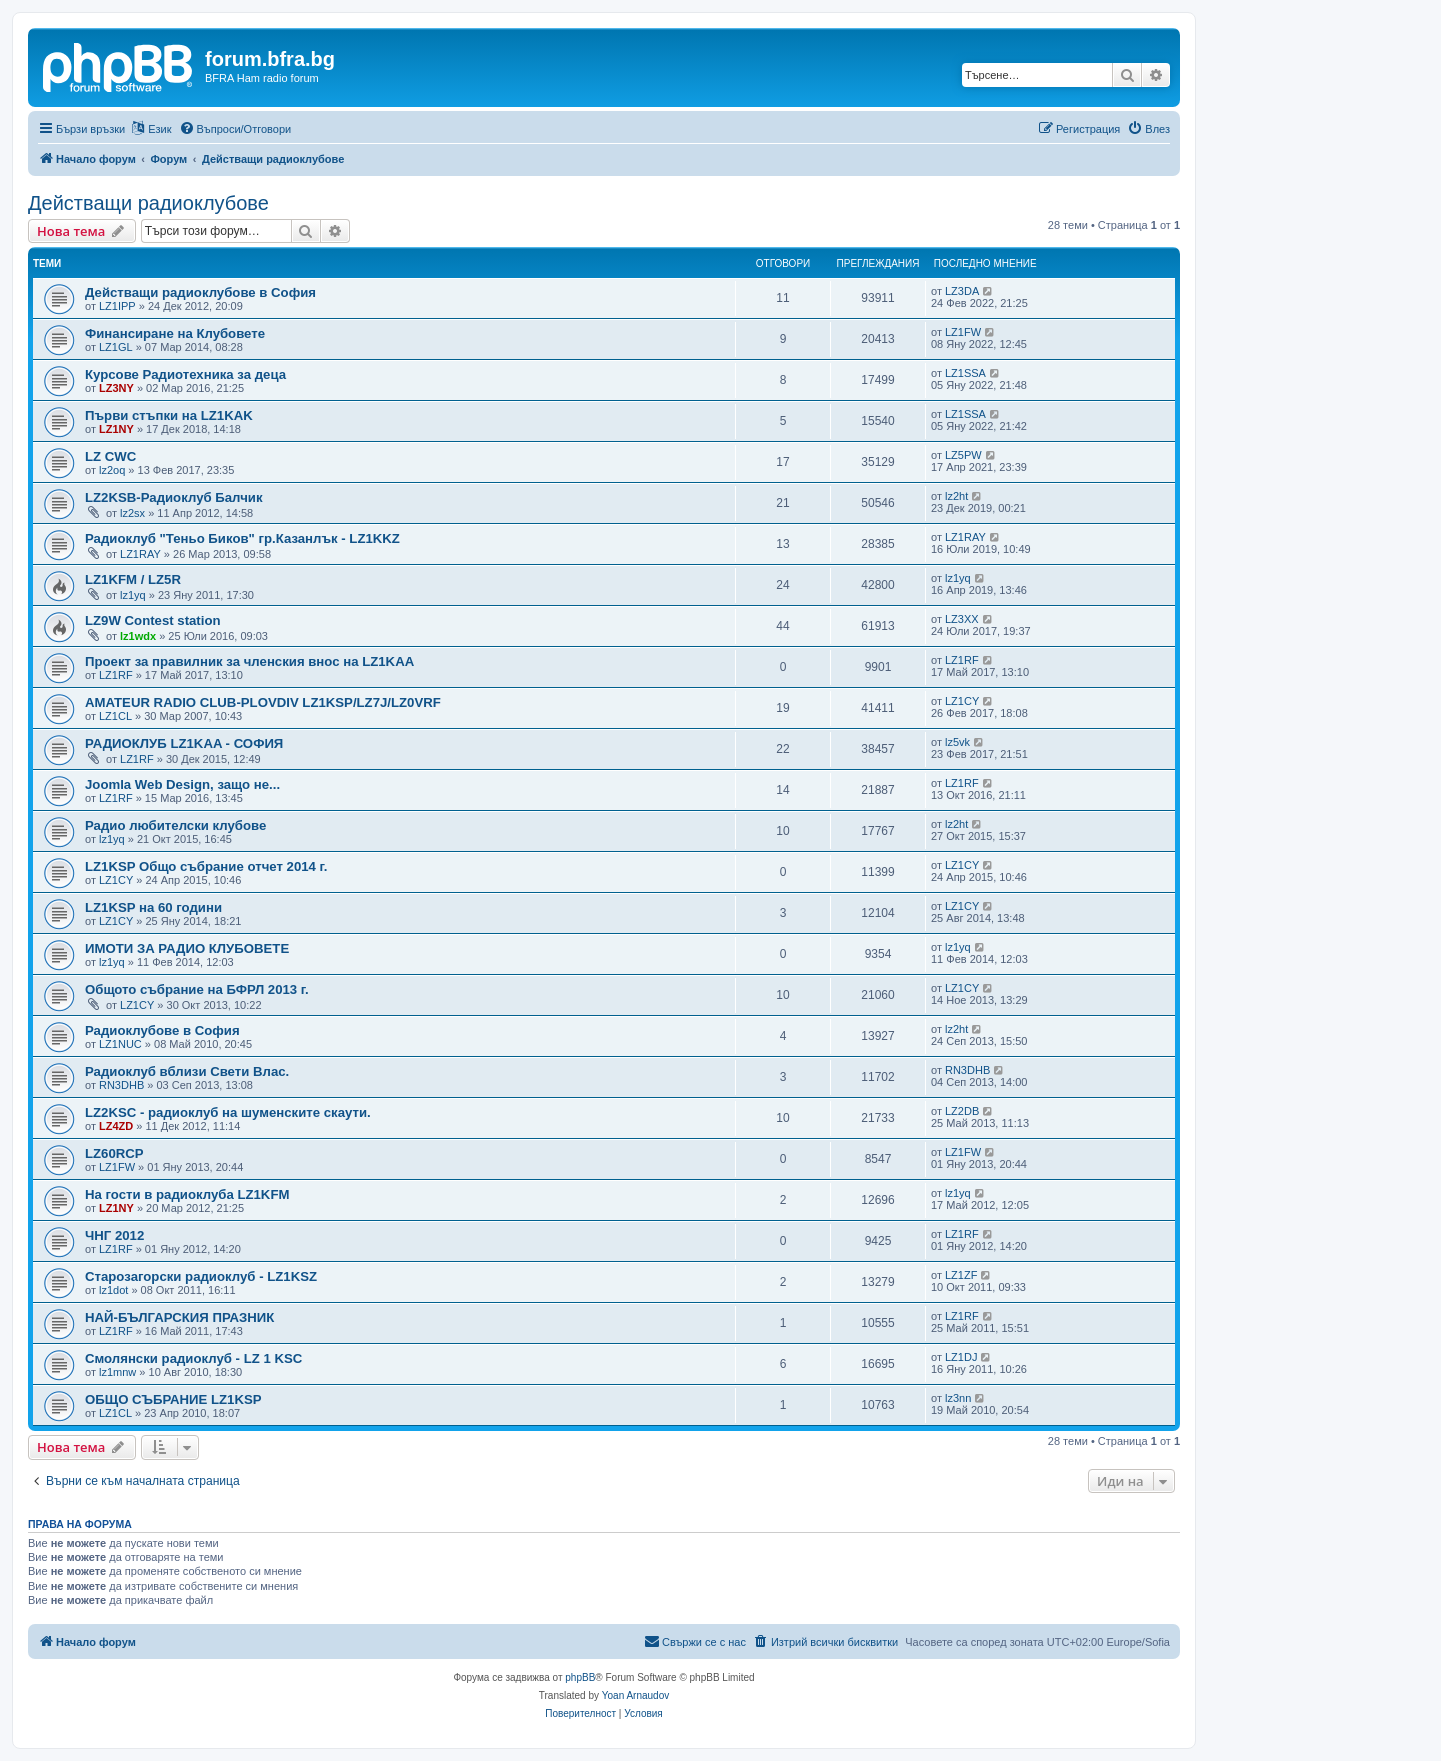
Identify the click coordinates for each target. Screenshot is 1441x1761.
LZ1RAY (140, 554)
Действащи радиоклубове (148, 203)
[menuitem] (235, 129)
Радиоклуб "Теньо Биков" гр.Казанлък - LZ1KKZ (242, 538)
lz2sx (132, 513)
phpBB (580, 1677)
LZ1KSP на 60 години (153, 907)
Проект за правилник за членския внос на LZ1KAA (249, 661)
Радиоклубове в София (162, 1030)
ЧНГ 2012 (114, 1235)
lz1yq (133, 595)
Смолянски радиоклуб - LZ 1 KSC (193, 1358)
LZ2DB (962, 1111)
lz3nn (958, 1398)
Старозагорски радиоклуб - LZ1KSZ (201, 1276)
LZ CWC (110, 456)
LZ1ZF (961, 1275)
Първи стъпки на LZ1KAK (169, 415)
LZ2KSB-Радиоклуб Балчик (174, 497)
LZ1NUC (120, 1044)
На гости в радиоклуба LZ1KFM (187, 1194)
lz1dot (113, 1290)
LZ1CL (115, 716)
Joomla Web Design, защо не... (182, 784)
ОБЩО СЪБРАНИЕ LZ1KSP (173, 1399)
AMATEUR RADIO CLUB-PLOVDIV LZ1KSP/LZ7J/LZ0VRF (263, 702)
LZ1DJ (961, 1357)
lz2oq (112, 470)
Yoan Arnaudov (635, 1695)
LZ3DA (962, 291)
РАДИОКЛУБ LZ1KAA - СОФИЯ (184, 743)
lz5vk (957, 742)
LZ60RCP (114, 1153)
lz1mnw (117, 1372)
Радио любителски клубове (175, 825)
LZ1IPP (117, 306)
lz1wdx (138, 636)
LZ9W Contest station (153, 620)
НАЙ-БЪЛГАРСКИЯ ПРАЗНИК (179, 1317)
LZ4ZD (116, 1126)
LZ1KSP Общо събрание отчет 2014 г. (206, 866)
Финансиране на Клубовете (175, 333)
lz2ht (956, 496)
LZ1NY (116, 429)
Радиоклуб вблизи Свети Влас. (187, 1071)
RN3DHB (121, 1085)
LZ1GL (116, 347)
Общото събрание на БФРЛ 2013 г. (197, 989)
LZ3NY (116, 388)
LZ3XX (962, 619)
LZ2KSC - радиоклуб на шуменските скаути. (228, 1112)
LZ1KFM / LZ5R (133, 579)
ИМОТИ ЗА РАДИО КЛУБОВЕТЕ (187, 948)
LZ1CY (962, 701)
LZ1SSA (965, 373)
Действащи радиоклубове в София (200, 292)
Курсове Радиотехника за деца (185, 374)
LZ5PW (963, 455)
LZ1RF (116, 675)
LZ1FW (963, 332)
